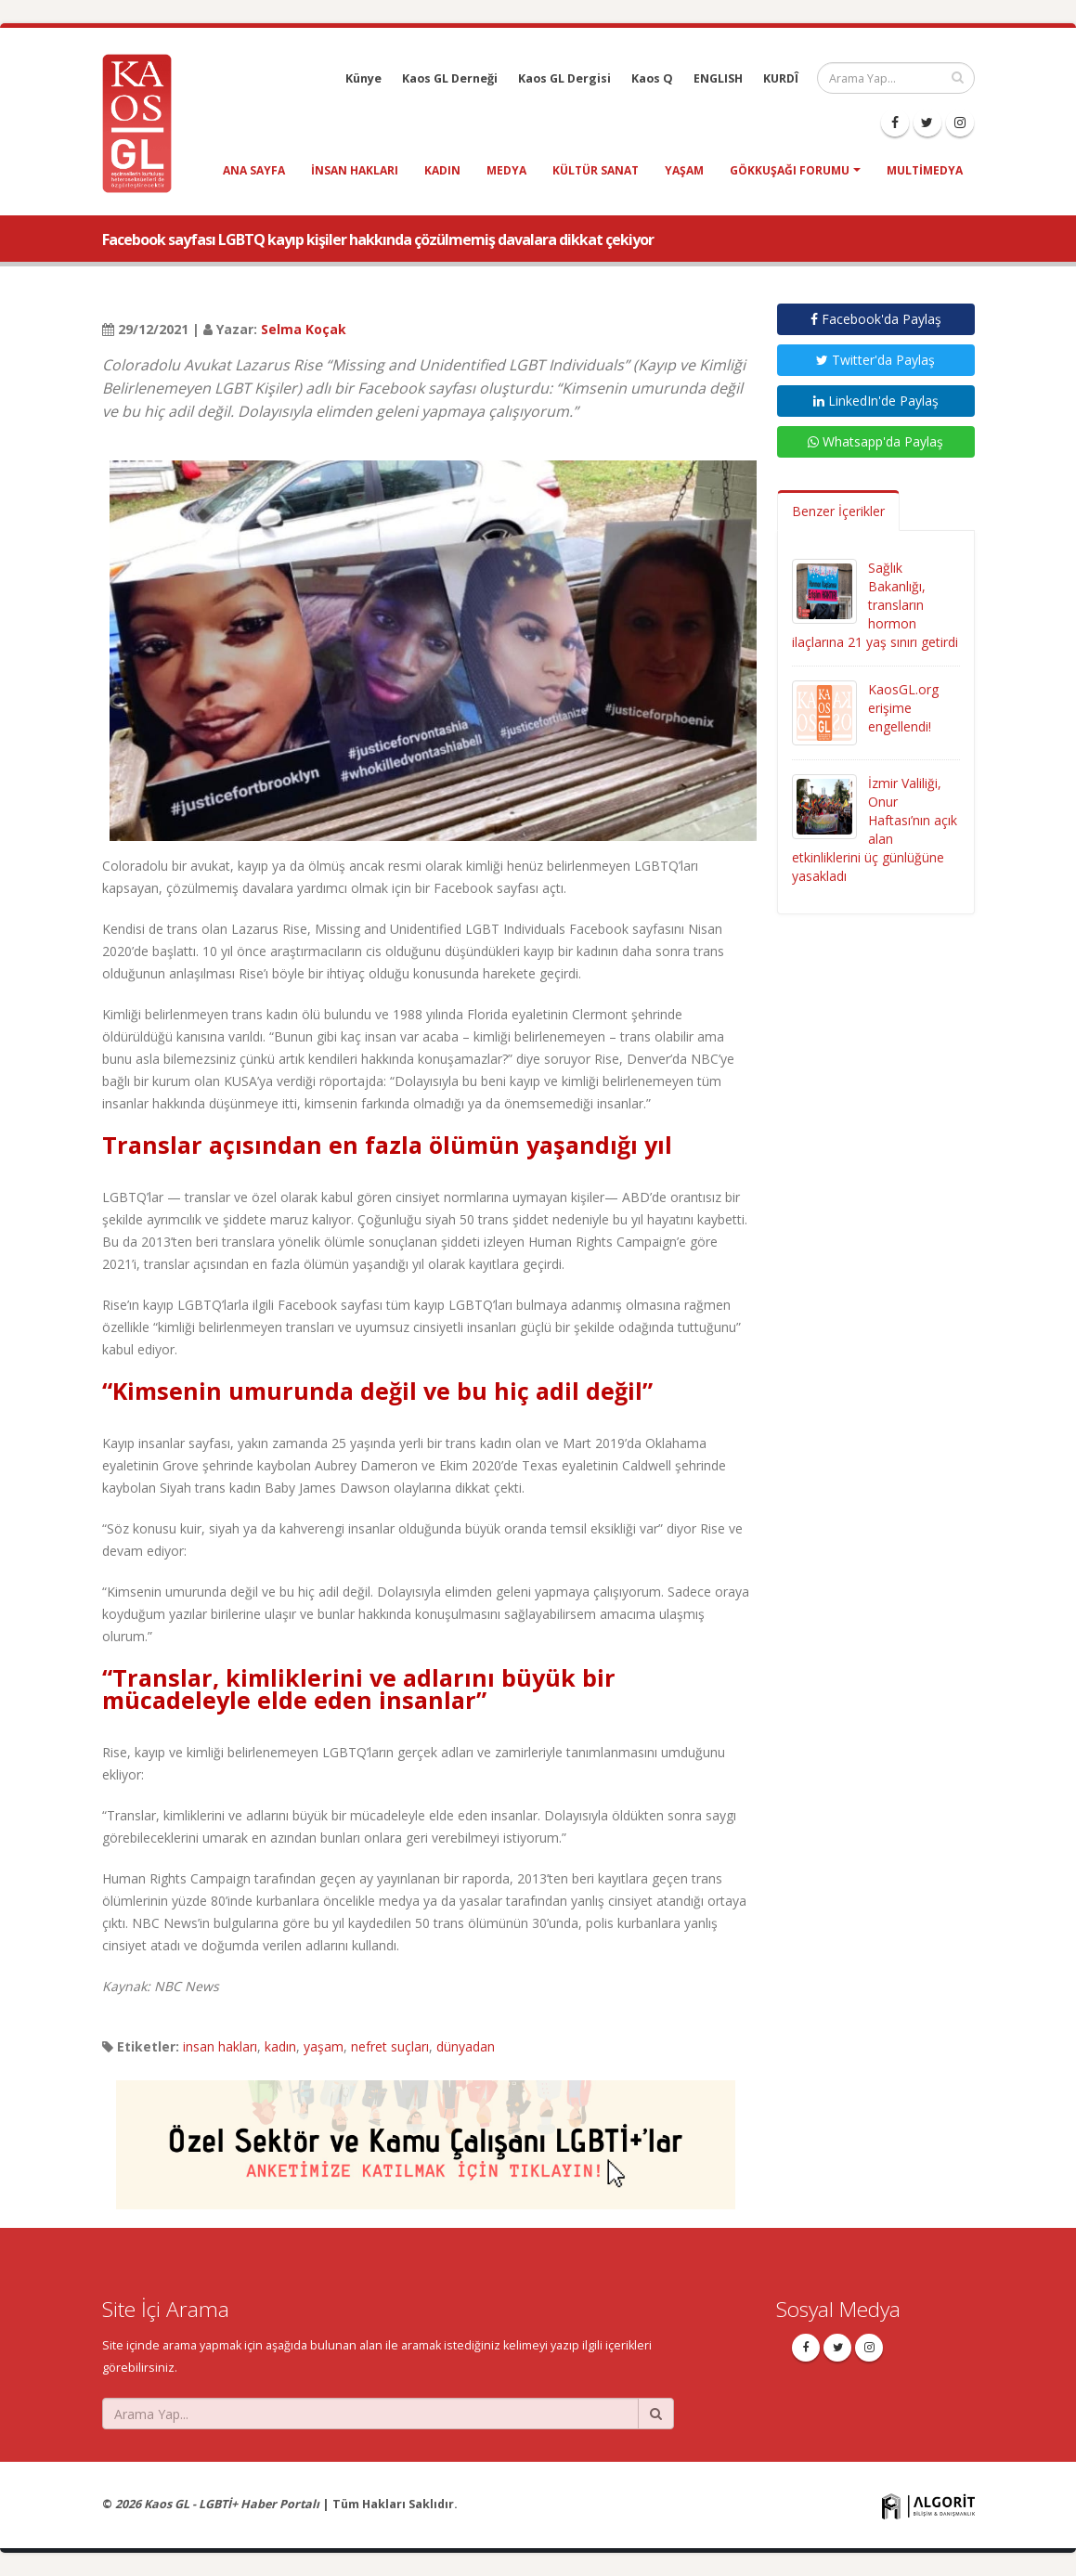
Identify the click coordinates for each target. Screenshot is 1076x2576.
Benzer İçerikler (838, 511)
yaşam (684, 170)
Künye (363, 78)
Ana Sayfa (254, 170)
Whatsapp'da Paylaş (875, 441)
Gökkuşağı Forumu (789, 170)
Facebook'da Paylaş (875, 319)
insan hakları (354, 170)
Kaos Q (652, 78)
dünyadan (465, 2046)
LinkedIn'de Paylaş (876, 400)
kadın (442, 170)
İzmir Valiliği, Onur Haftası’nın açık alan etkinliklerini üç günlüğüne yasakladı (874, 829)
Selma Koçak (303, 329)
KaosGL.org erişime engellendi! (903, 707)
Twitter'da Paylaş (875, 360)
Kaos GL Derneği (450, 78)
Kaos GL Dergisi (564, 78)
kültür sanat (595, 170)
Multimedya (925, 170)
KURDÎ (780, 78)
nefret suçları (390, 2046)
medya (506, 170)
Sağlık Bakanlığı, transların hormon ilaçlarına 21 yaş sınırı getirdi (875, 605)
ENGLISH (718, 78)
